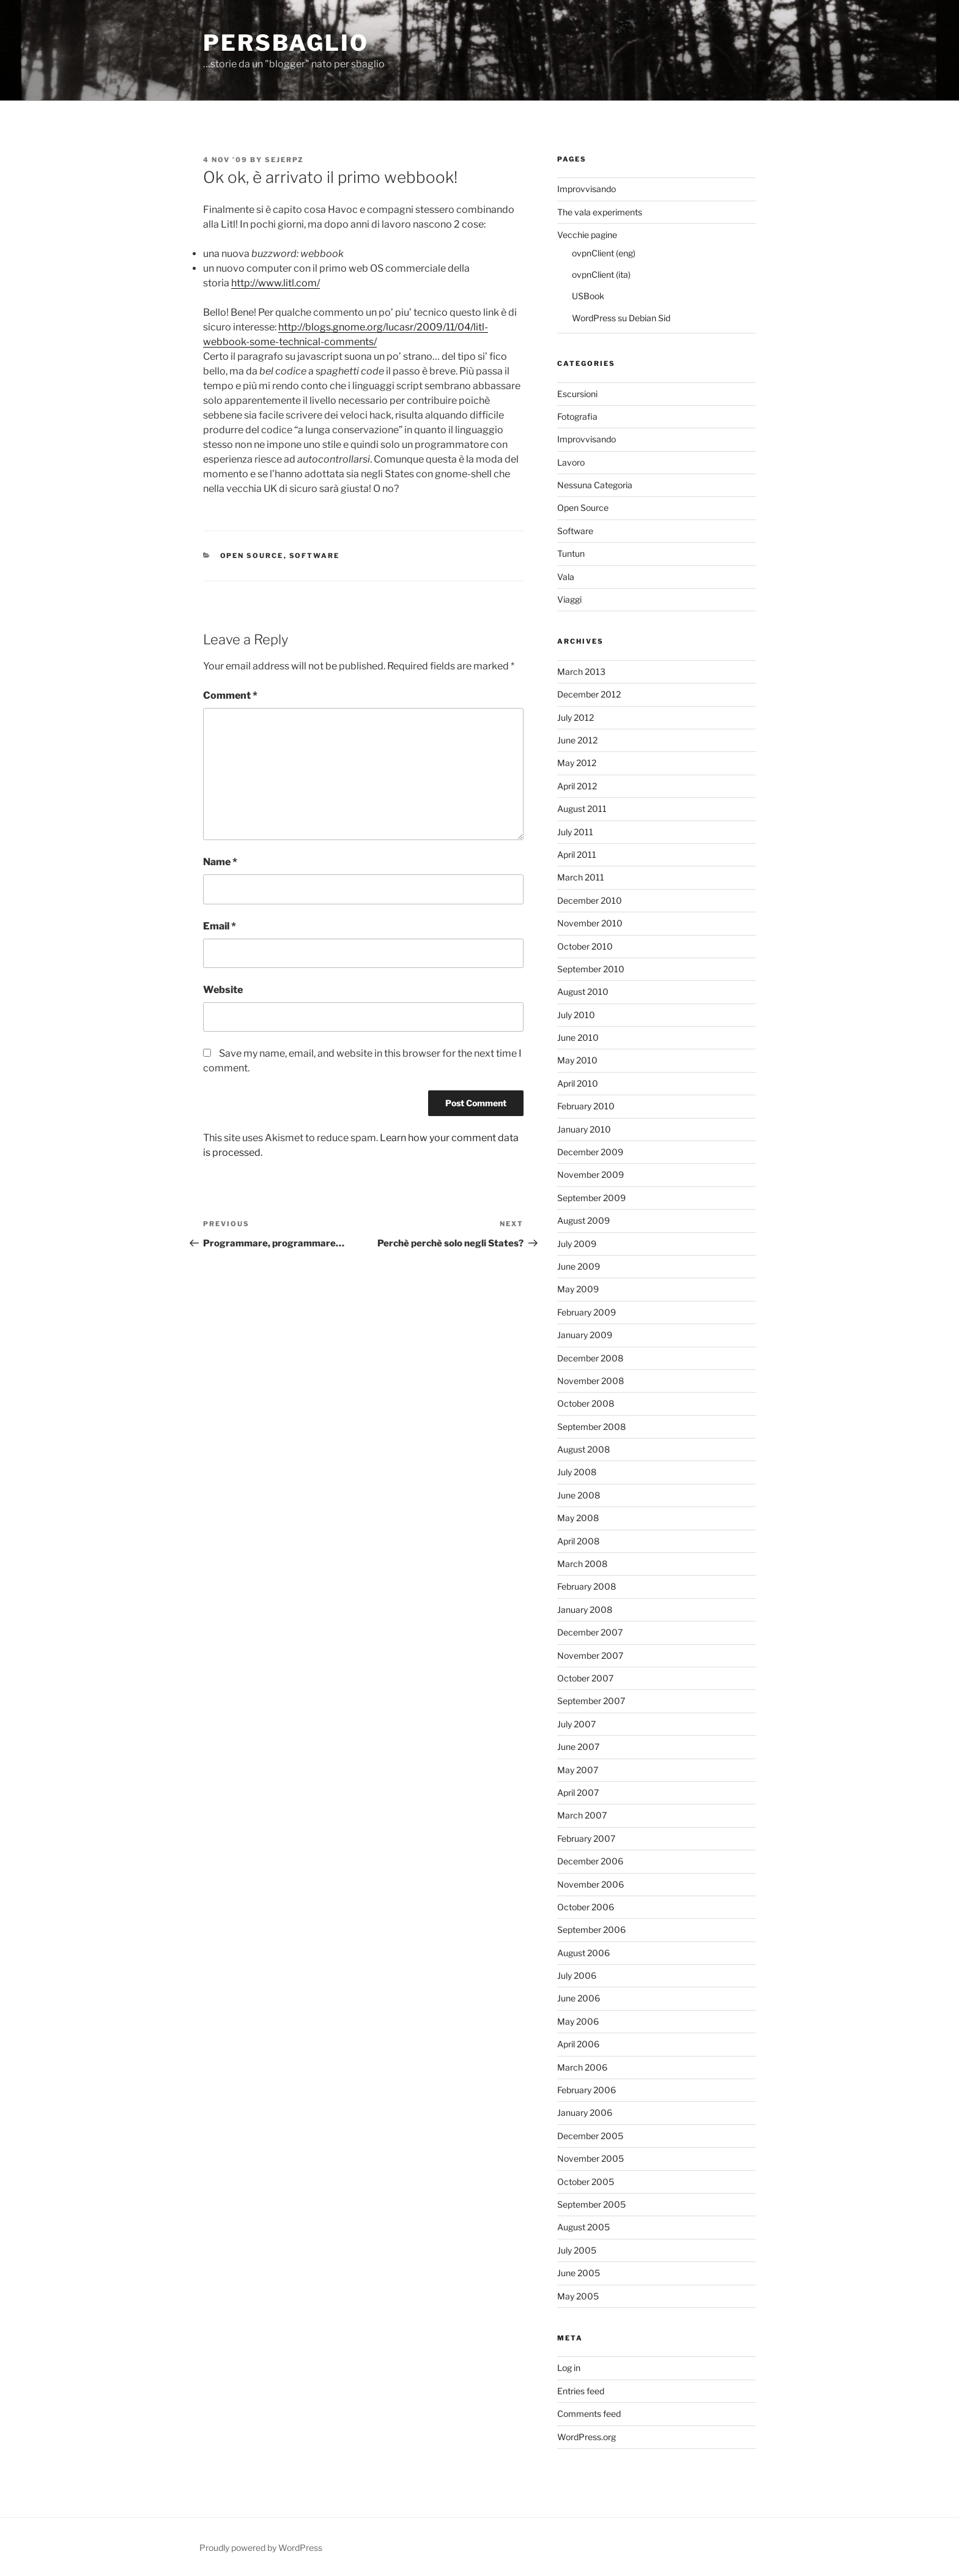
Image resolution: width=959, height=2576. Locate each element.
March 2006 (582, 2067)
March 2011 (580, 877)
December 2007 (590, 1632)
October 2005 (585, 2181)
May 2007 (577, 1770)
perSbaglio (286, 42)
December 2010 (589, 900)
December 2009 (590, 1152)
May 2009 (578, 1289)
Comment (230, 695)
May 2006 (578, 2021)
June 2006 (578, 1998)
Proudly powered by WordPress (260, 2547)
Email (219, 926)
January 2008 (584, 1609)
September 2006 (591, 1929)
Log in (568, 2367)
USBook (588, 296)
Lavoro (571, 462)
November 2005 (590, 2158)
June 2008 (578, 1495)
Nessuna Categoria (594, 485)
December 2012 (589, 694)
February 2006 (586, 2090)
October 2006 (585, 1907)
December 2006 (590, 1861)
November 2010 (590, 923)
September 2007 (591, 1701)
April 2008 (578, 1541)
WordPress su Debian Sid (621, 318)
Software (314, 555)
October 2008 (585, 1403)
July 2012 (575, 717)
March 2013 (581, 671)
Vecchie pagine (587, 234)
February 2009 (586, 1312)
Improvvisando (586, 189)
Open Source (252, 555)
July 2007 (576, 1724)
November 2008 (590, 1380)
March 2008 (582, 1563)
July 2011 (575, 832)
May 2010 (577, 1060)
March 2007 (582, 1815)
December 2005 (590, 2136)
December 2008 (590, 1358)
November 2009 (590, 1174)
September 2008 (591, 1426)
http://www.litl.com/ (275, 283)
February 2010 (586, 1106)
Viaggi (569, 599)
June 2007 (578, 1746)
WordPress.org (586, 2437)
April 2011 (576, 854)
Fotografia (577, 416)
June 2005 (578, 2273)
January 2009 (584, 1335)
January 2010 (584, 1129)
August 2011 (582, 808)
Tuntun (571, 553)
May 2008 (578, 1518)
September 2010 (590, 969)
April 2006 (578, 2044)
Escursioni (577, 394)
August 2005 (583, 2227)
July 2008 (576, 1472)
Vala (565, 576)
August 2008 (583, 1449)
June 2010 (578, 1037)
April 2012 (577, 786)
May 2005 (578, 2296)
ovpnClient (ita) (601, 274)
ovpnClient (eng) (603, 253)
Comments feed (589, 2413)
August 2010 (583, 991)
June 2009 (578, 1266)
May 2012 (576, 763)
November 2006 (590, 1884)
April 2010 (577, 1083)
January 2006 (584, 2112)
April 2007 (578, 1792)
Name (220, 862)
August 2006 (583, 1953)
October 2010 (585, 946)
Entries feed (580, 2391)
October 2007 (585, 1678)
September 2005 (591, 2204)
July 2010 (576, 1015)
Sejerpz (284, 159)
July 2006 (576, 1975)
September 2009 (591, 1198)
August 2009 (583, 1220)
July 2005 (576, 2250)
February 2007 (586, 1838)
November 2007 (590, 1655)
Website (223, 990)
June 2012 (577, 740)
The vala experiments (599, 212)
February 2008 (586, 1586)
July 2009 (576, 1243)
